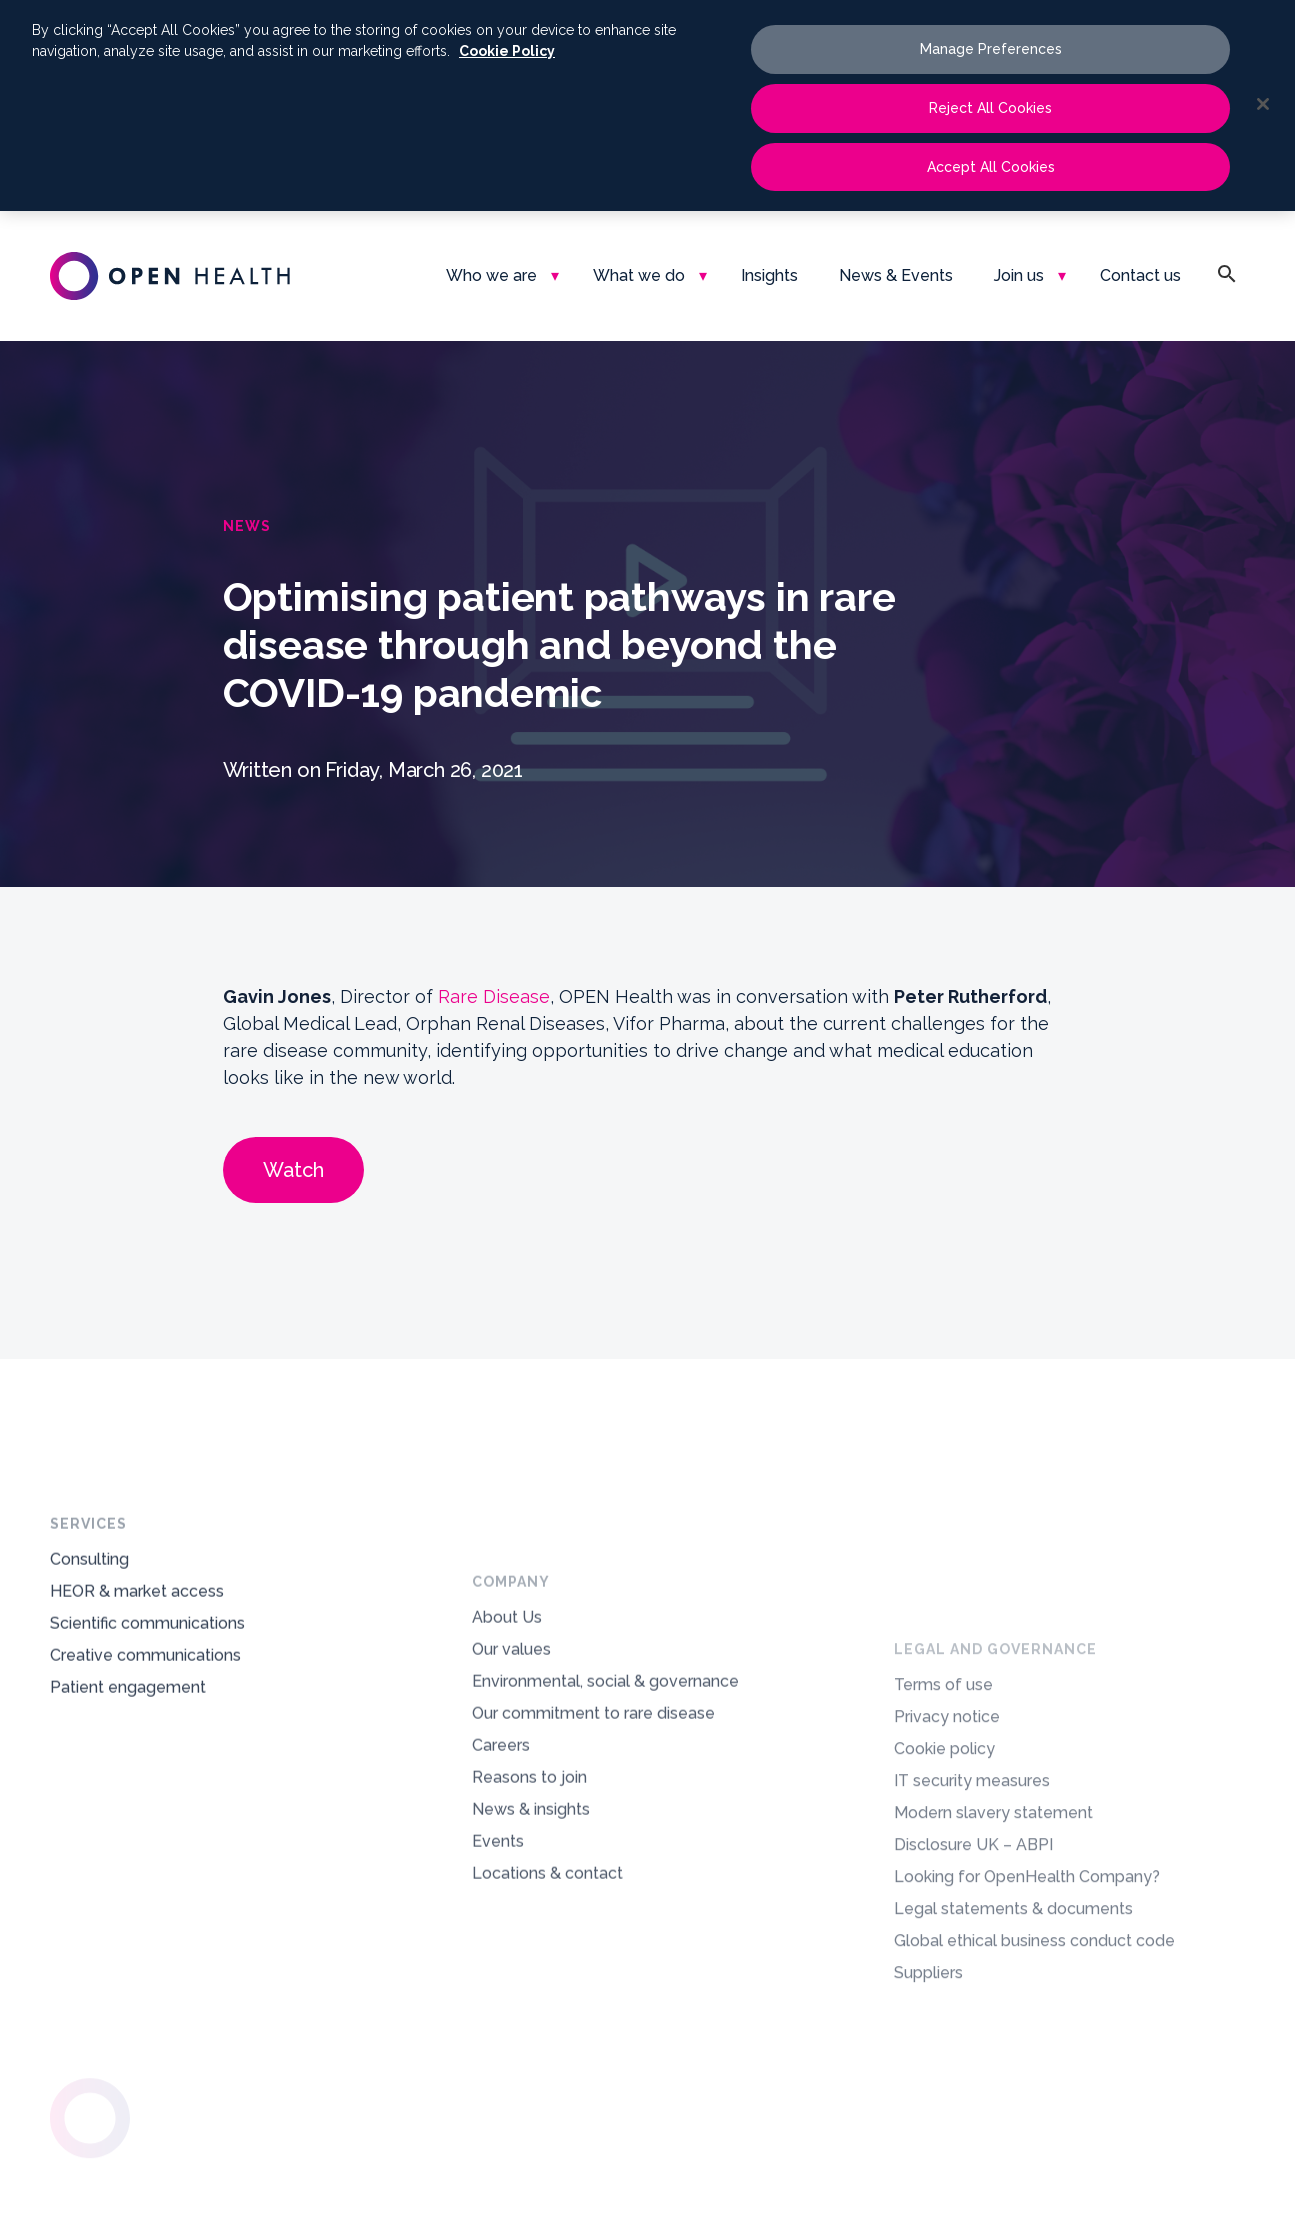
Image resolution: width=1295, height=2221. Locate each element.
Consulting (89, 1599)
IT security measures (972, 1971)
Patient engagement (128, 1727)
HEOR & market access (137, 1631)
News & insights (531, 1916)
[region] (647, 105)
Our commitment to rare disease (593, 1820)
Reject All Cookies (990, 108)
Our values (511, 1756)
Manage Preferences (991, 49)
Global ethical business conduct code (1034, 2131)
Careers (501, 1852)
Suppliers (928, 2163)
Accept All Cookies (991, 167)
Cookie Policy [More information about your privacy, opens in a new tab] (507, 51)
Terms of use (943, 1875)
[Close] (1263, 104)
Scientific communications (147, 1663)
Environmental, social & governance (605, 1788)
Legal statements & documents (1013, 2099)
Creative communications (145, 1695)
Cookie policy (944, 1939)
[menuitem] (499, 276)
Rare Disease (494, 996)
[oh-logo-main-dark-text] (170, 276)
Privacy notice (947, 1907)
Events (498, 1948)
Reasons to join (529, 1884)
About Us (507, 1724)
